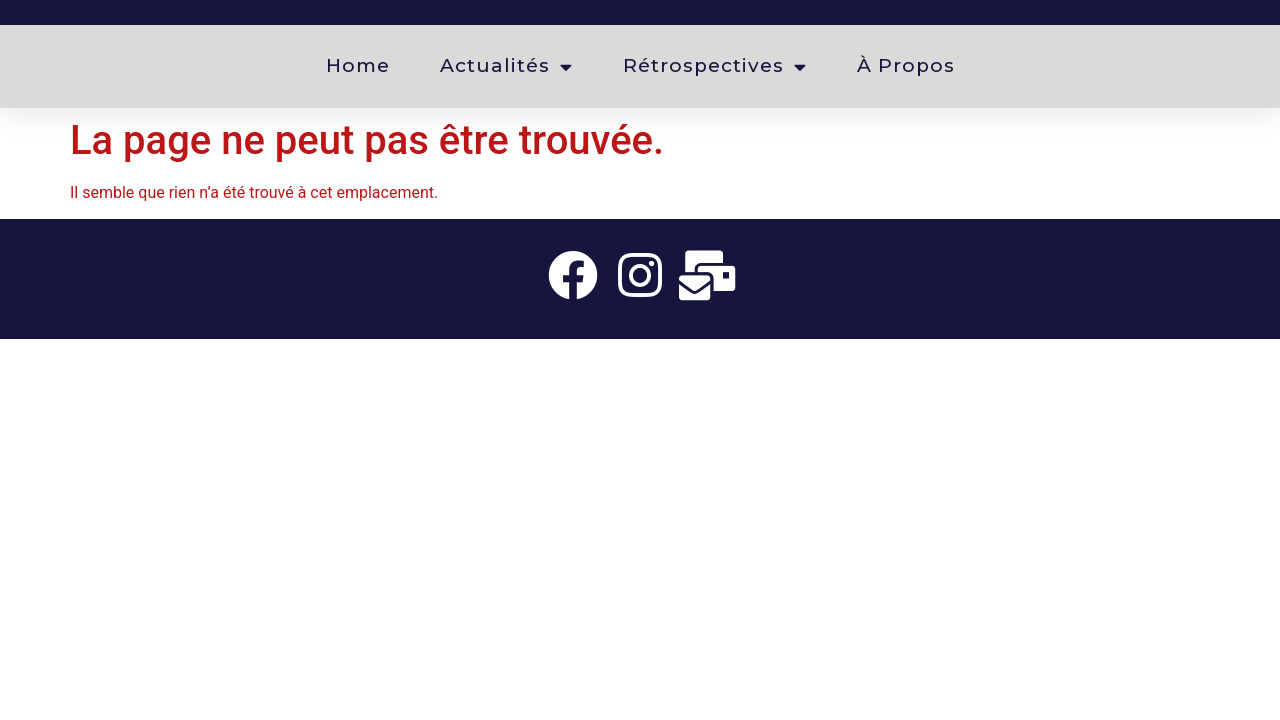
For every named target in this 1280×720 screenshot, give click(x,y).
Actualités (506, 66)
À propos (906, 65)
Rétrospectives (715, 66)
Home (358, 65)
